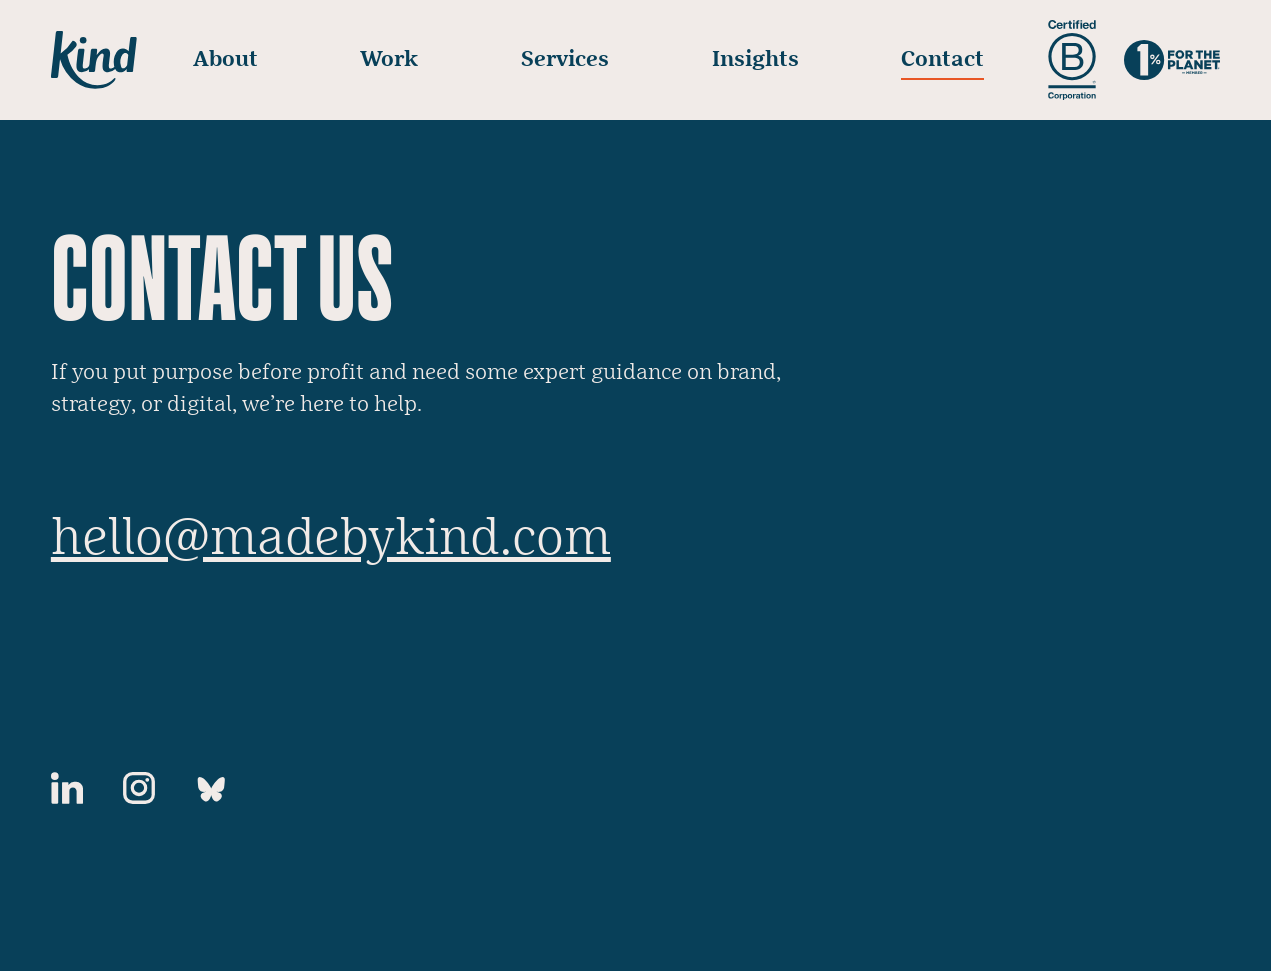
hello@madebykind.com (331, 539)
